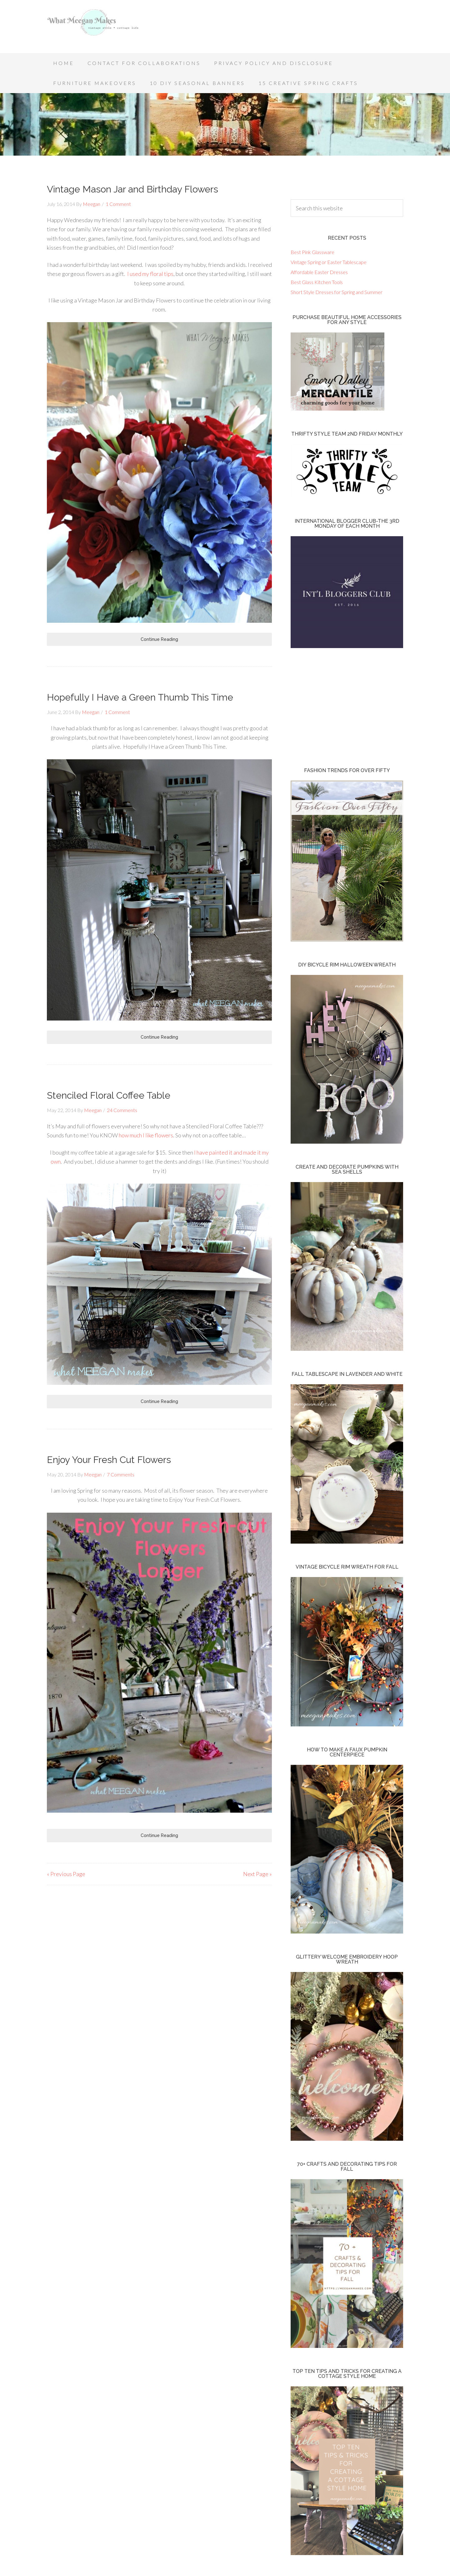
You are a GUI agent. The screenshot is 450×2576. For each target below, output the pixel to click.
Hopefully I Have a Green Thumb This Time (140, 697)
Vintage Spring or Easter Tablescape (329, 262)
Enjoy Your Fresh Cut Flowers (109, 1459)
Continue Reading (159, 639)
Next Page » (257, 1873)
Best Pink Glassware (312, 252)
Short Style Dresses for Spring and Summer (336, 292)
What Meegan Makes (97, 28)
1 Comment (118, 204)
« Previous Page (66, 1873)
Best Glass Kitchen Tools (317, 282)
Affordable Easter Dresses (319, 272)
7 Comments (120, 1474)
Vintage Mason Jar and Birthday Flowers (132, 189)
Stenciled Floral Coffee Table (108, 1095)
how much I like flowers (146, 1135)
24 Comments (122, 1110)
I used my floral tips (149, 273)
